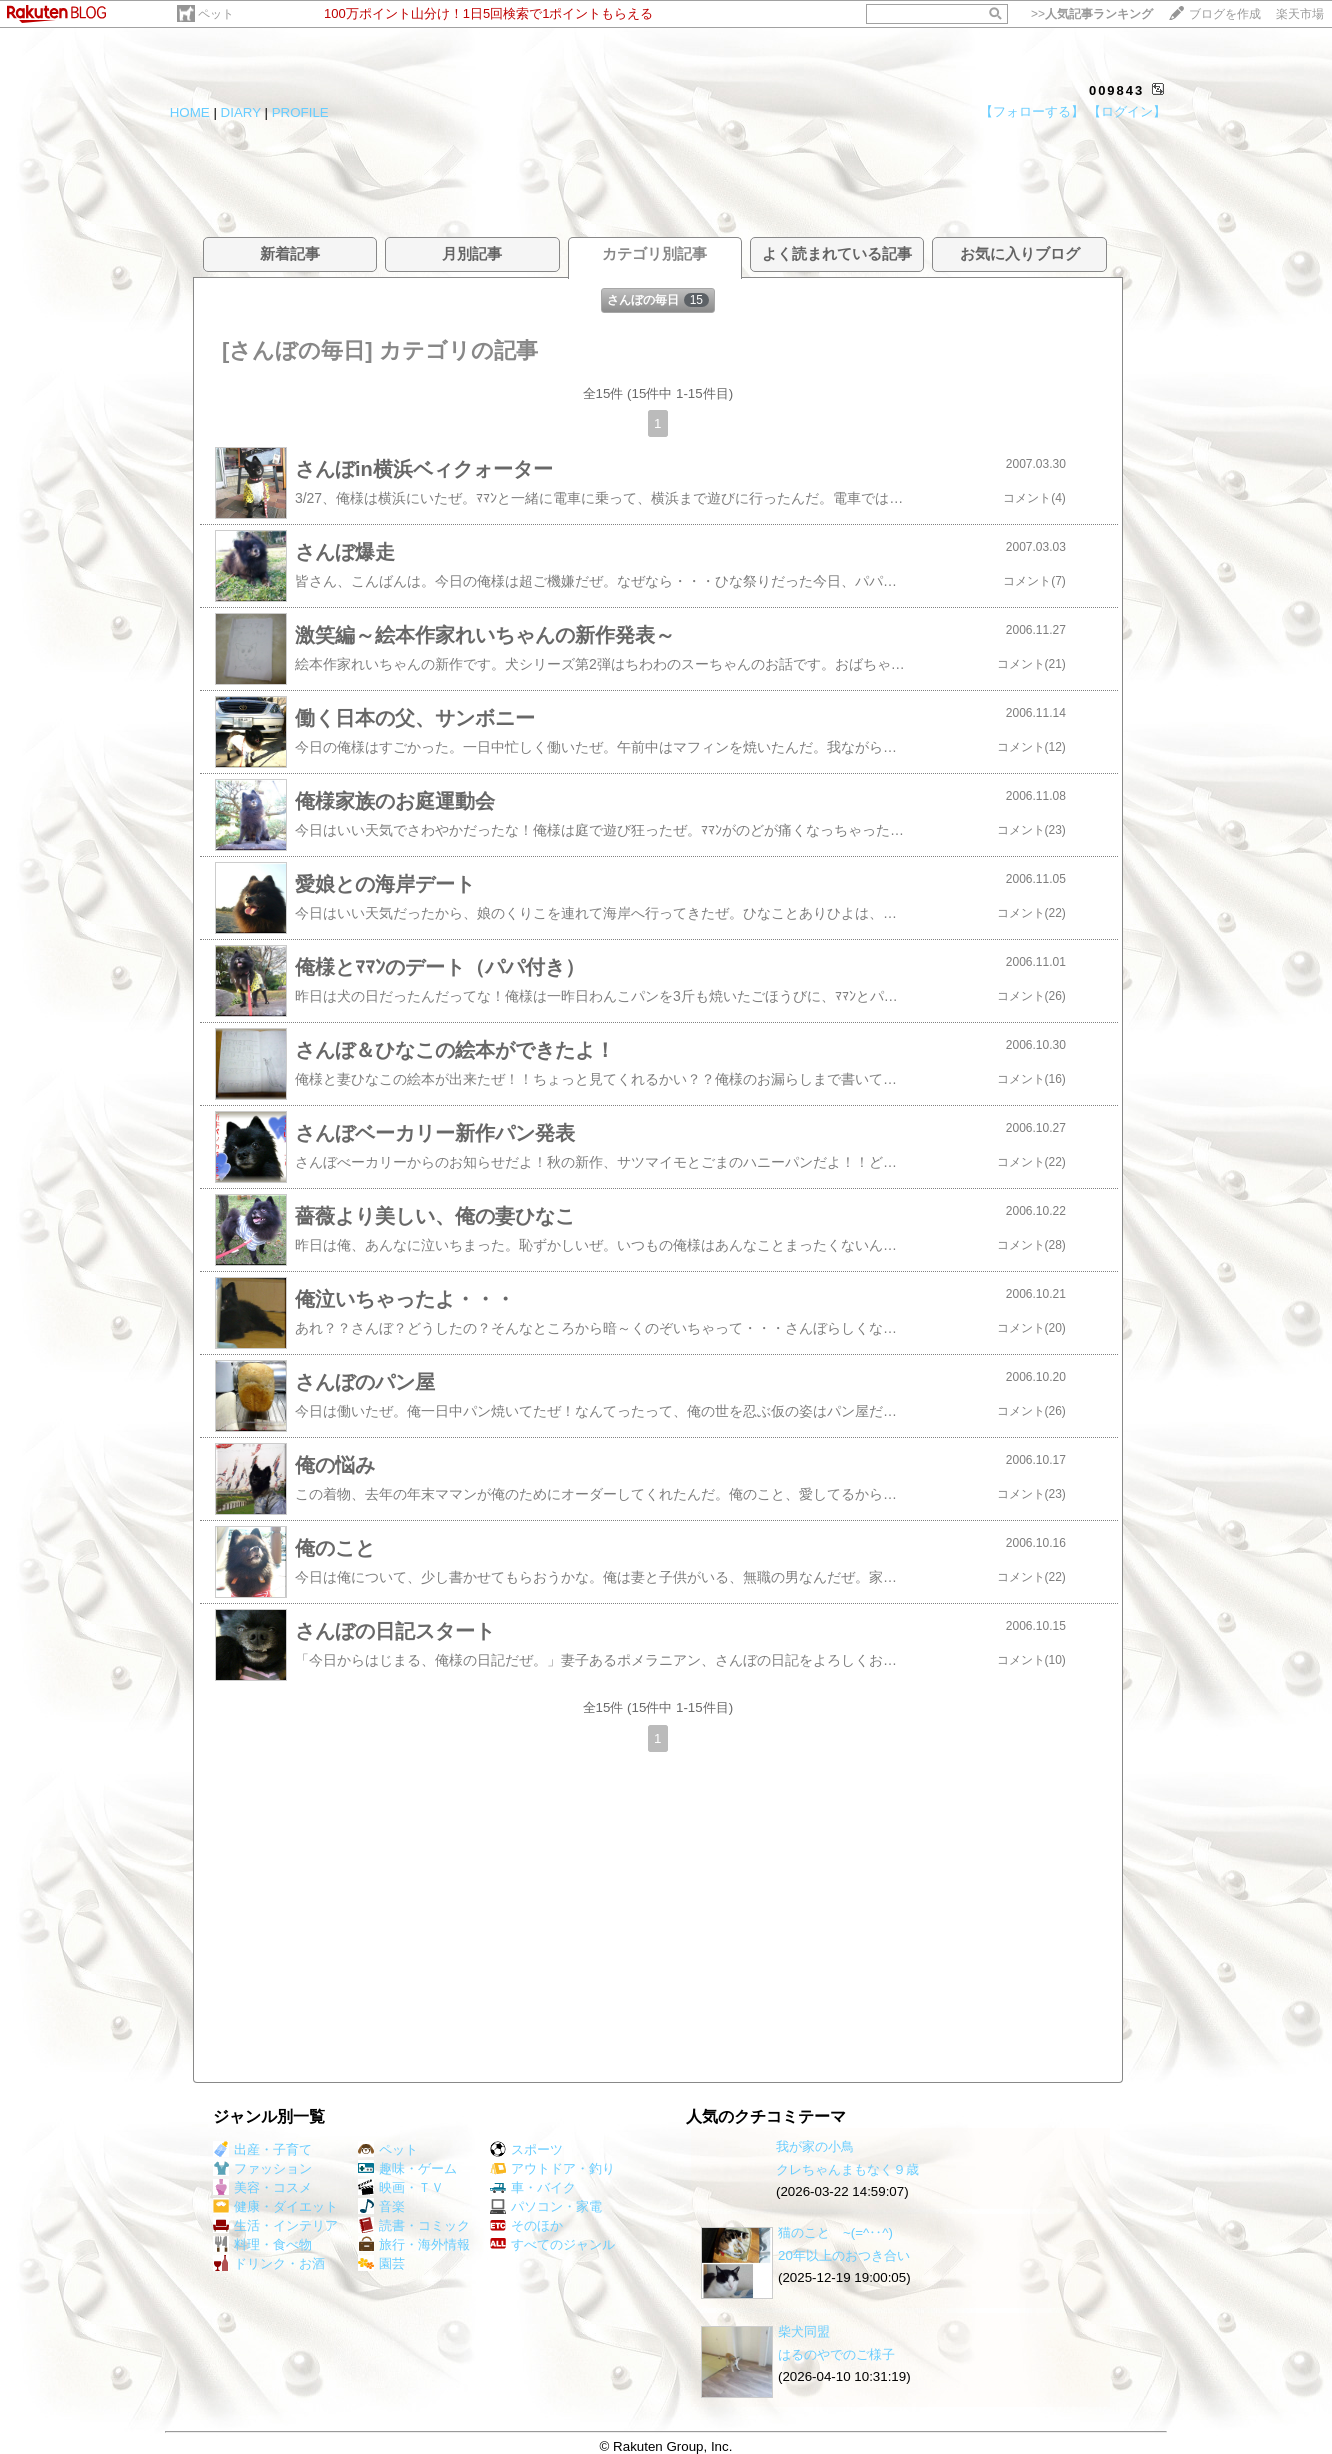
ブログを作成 (1225, 14)
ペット (216, 14)
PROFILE (300, 112)
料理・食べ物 (262, 2244)
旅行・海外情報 (414, 2244)
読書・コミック (414, 2225)
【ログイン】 (1127, 111)
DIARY (241, 112)
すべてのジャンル (552, 2244)
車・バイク (533, 2187)
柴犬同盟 (804, 2331)
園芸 (381, 2263)
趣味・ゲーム (407, 2168)
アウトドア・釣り (552, 2168)
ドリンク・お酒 (269, 2263)
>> (1092, 14)
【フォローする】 (1032, 111)
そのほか (526, 2225)
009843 (1116, 90)
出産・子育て (262, 2149)
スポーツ (526, 2149)
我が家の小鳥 (815, 2146)
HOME (190, 112)
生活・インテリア (275, 2225)
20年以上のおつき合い (844, 2255)
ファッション (262, 2168)
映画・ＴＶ (401, 2187)
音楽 (381, 2206)
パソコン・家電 (546, 2206)
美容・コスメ (262, 2187)
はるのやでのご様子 (836, 2354)
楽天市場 (1300, 14)
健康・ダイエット (275, 2206)
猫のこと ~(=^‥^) (835, 2232)
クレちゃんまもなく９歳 (847, 2169)
